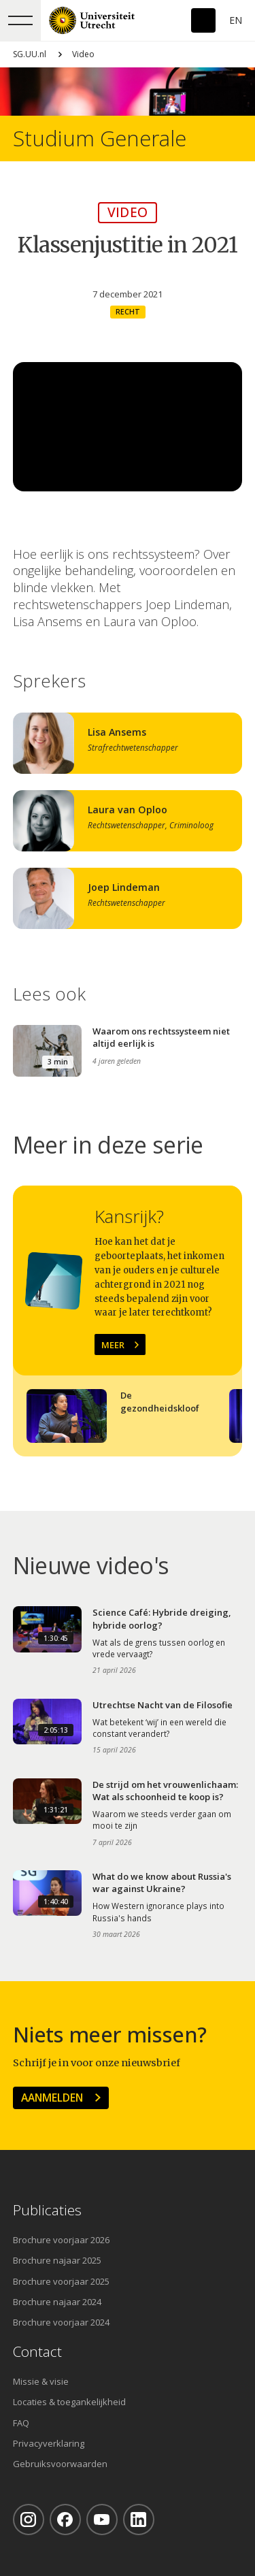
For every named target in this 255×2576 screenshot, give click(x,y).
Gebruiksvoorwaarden (60, 2464)
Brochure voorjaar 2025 (61, 2281)
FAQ (21, 2423)
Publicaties (47, 2210)
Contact (37, 2351)
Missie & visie (41, 2381)
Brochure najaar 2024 (57, 2302)
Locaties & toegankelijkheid (69, 2402)
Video (83, 54)
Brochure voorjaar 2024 (61, 2322)
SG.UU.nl (29, 54)
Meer (112, 1345)
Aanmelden (52, 2097)
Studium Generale (99, 138)
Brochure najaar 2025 (57, 2260)
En (235, 20)
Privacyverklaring (48, 2443)
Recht (128, 311)
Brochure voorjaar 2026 (61, 2240)
